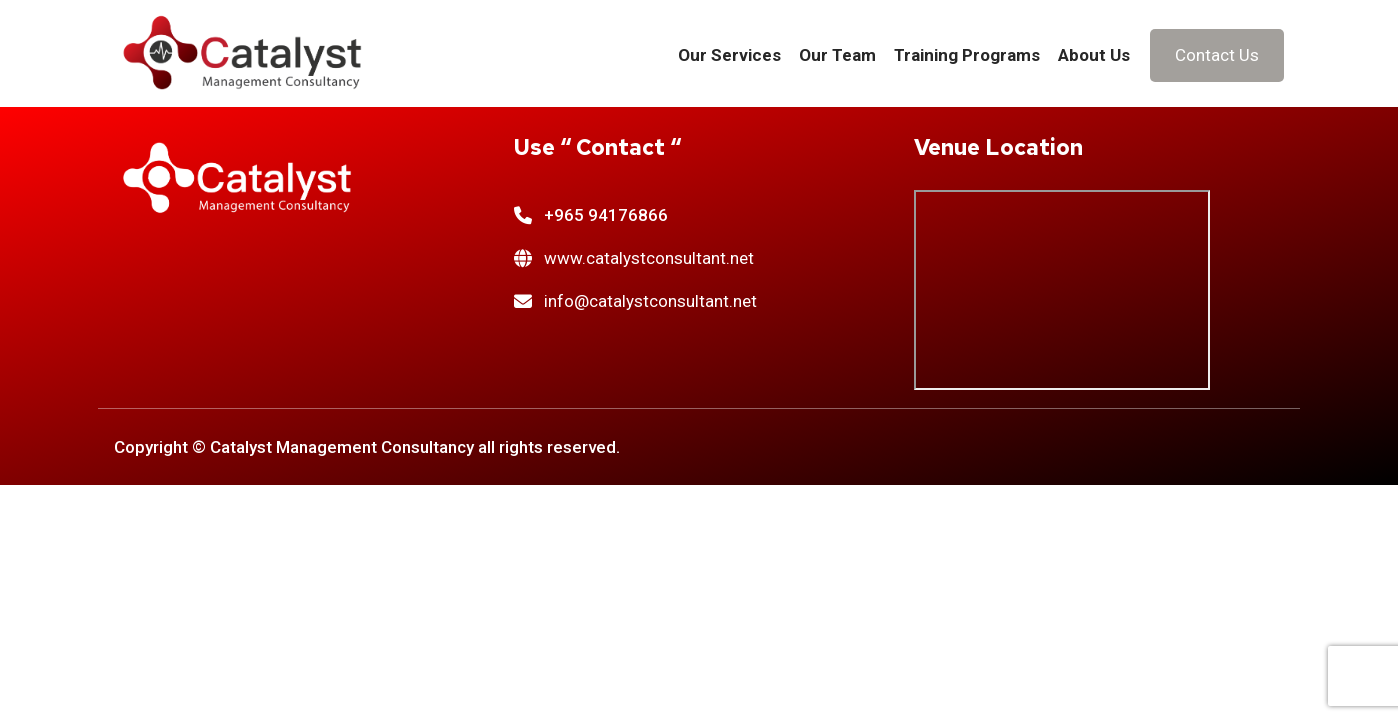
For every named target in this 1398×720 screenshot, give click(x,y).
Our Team (837, 55)
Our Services (729, 55)
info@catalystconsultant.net (650, 301)
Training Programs (967, 55)
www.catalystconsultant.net (649, 258)
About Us (1094, 55)
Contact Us (1217, 55)
